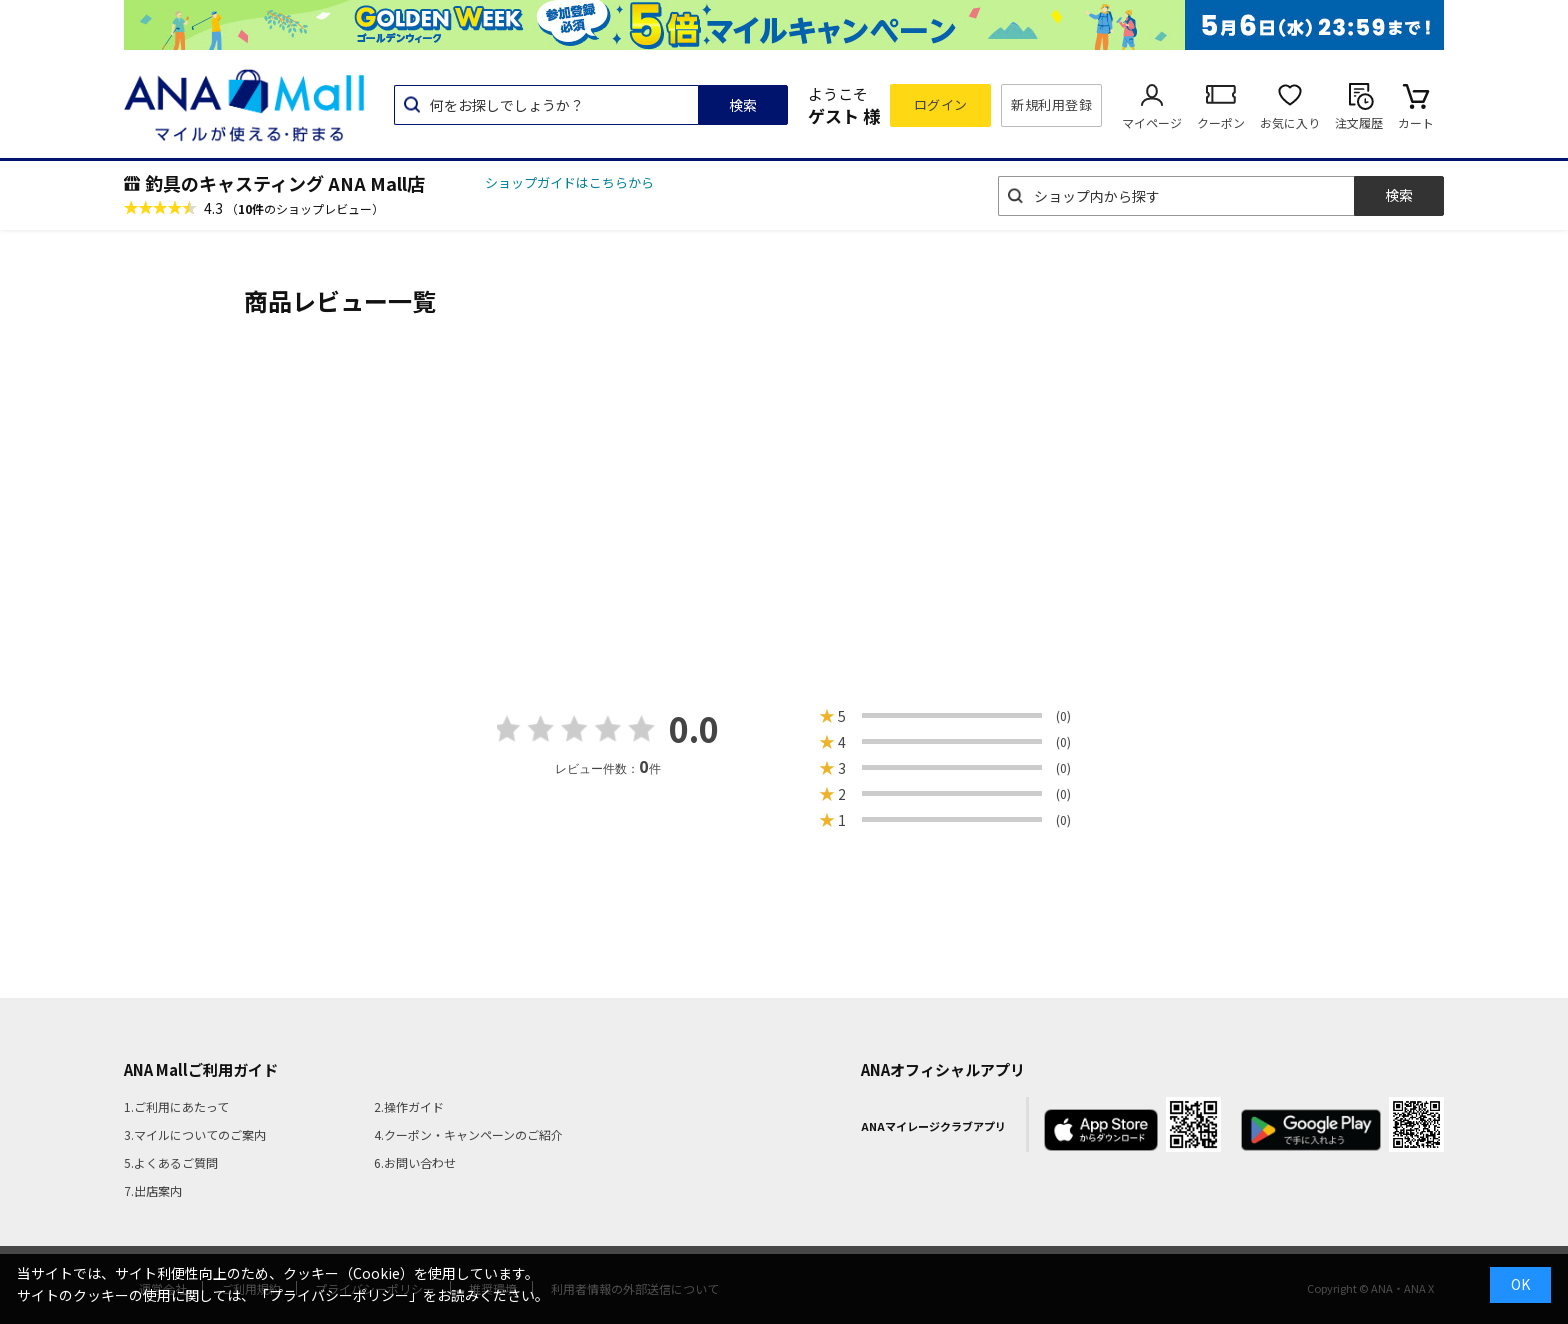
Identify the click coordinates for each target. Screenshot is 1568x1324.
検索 (743, 105)
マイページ (1152, 122)
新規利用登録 (1051, 104)
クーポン (1221, 122)
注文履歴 (1359, 122)
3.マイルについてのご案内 (195, 1134)
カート (1416, 122)
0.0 (694, 728)
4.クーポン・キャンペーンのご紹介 (468, 1134)
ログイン (941, 104)
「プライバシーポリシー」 (339, 1295)
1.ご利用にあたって (176, 1106)
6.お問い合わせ (415, 1162)
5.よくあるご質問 (171, 1162)
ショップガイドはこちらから (569, 182)
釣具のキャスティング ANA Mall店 (285, 183)
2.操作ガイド (409, 1106)
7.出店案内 (153, 1190)
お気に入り (1290, 122)
